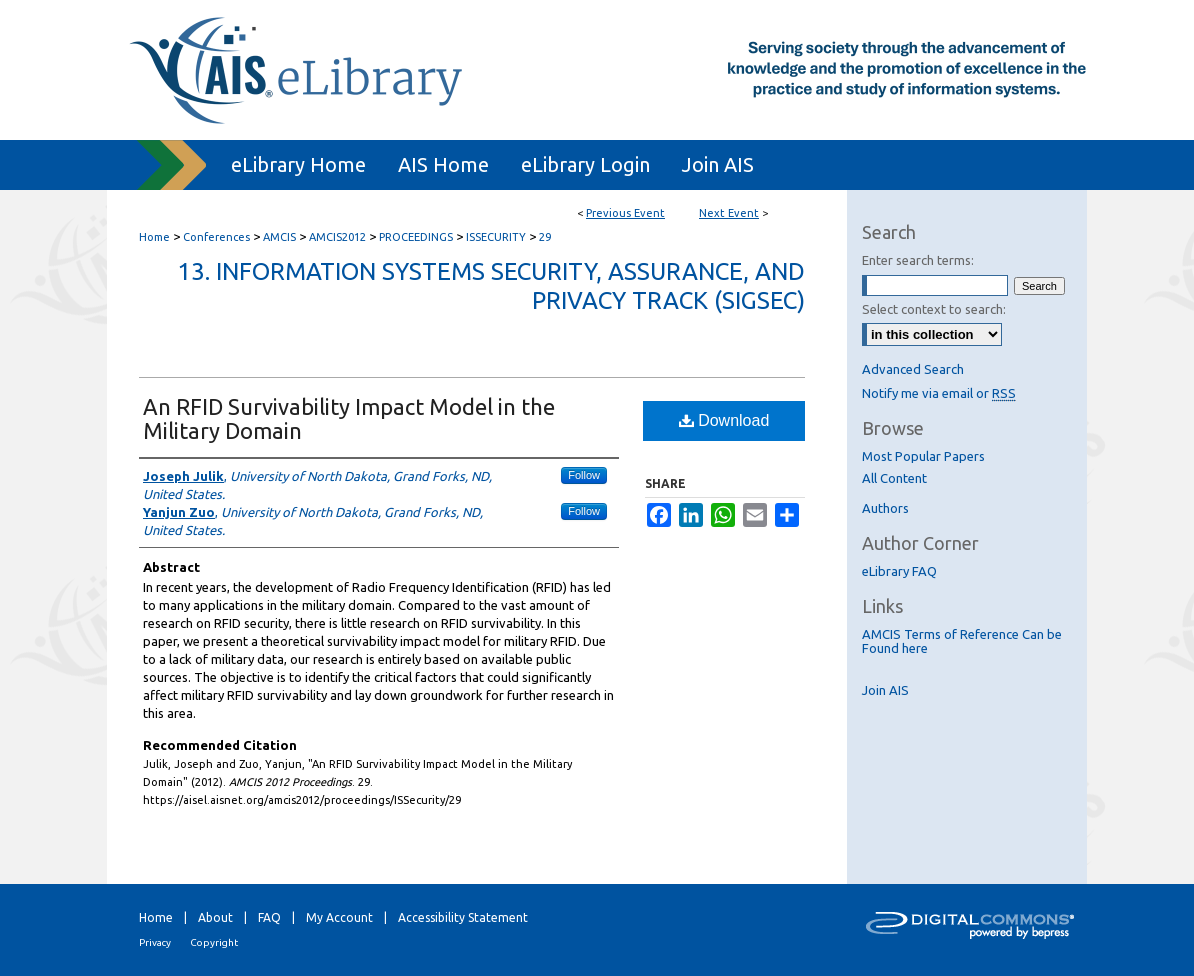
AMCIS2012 (339, 237)
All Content (894, 478)
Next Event (729, 213)
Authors (885, 508)
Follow (584, 475)
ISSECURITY (497, 237)
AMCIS (281, 237)
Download (724, 420)
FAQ (269, 917)
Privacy (155, 942)
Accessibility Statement (463, 917)
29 (545, 237)
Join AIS (885, 690)
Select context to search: (934, 309)
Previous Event (625, 213)
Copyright (214, 942)
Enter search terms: (918, 260)
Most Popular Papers (923, 456)
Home (154, 237)
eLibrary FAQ (899, 571)
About (215, 917)
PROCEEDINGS (417, 237)
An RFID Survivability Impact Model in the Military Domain (349, 418)
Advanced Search (913, 369)
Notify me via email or (939, 393)
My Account (339, 917)
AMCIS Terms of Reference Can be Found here (962, 641)
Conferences (218, 237)
